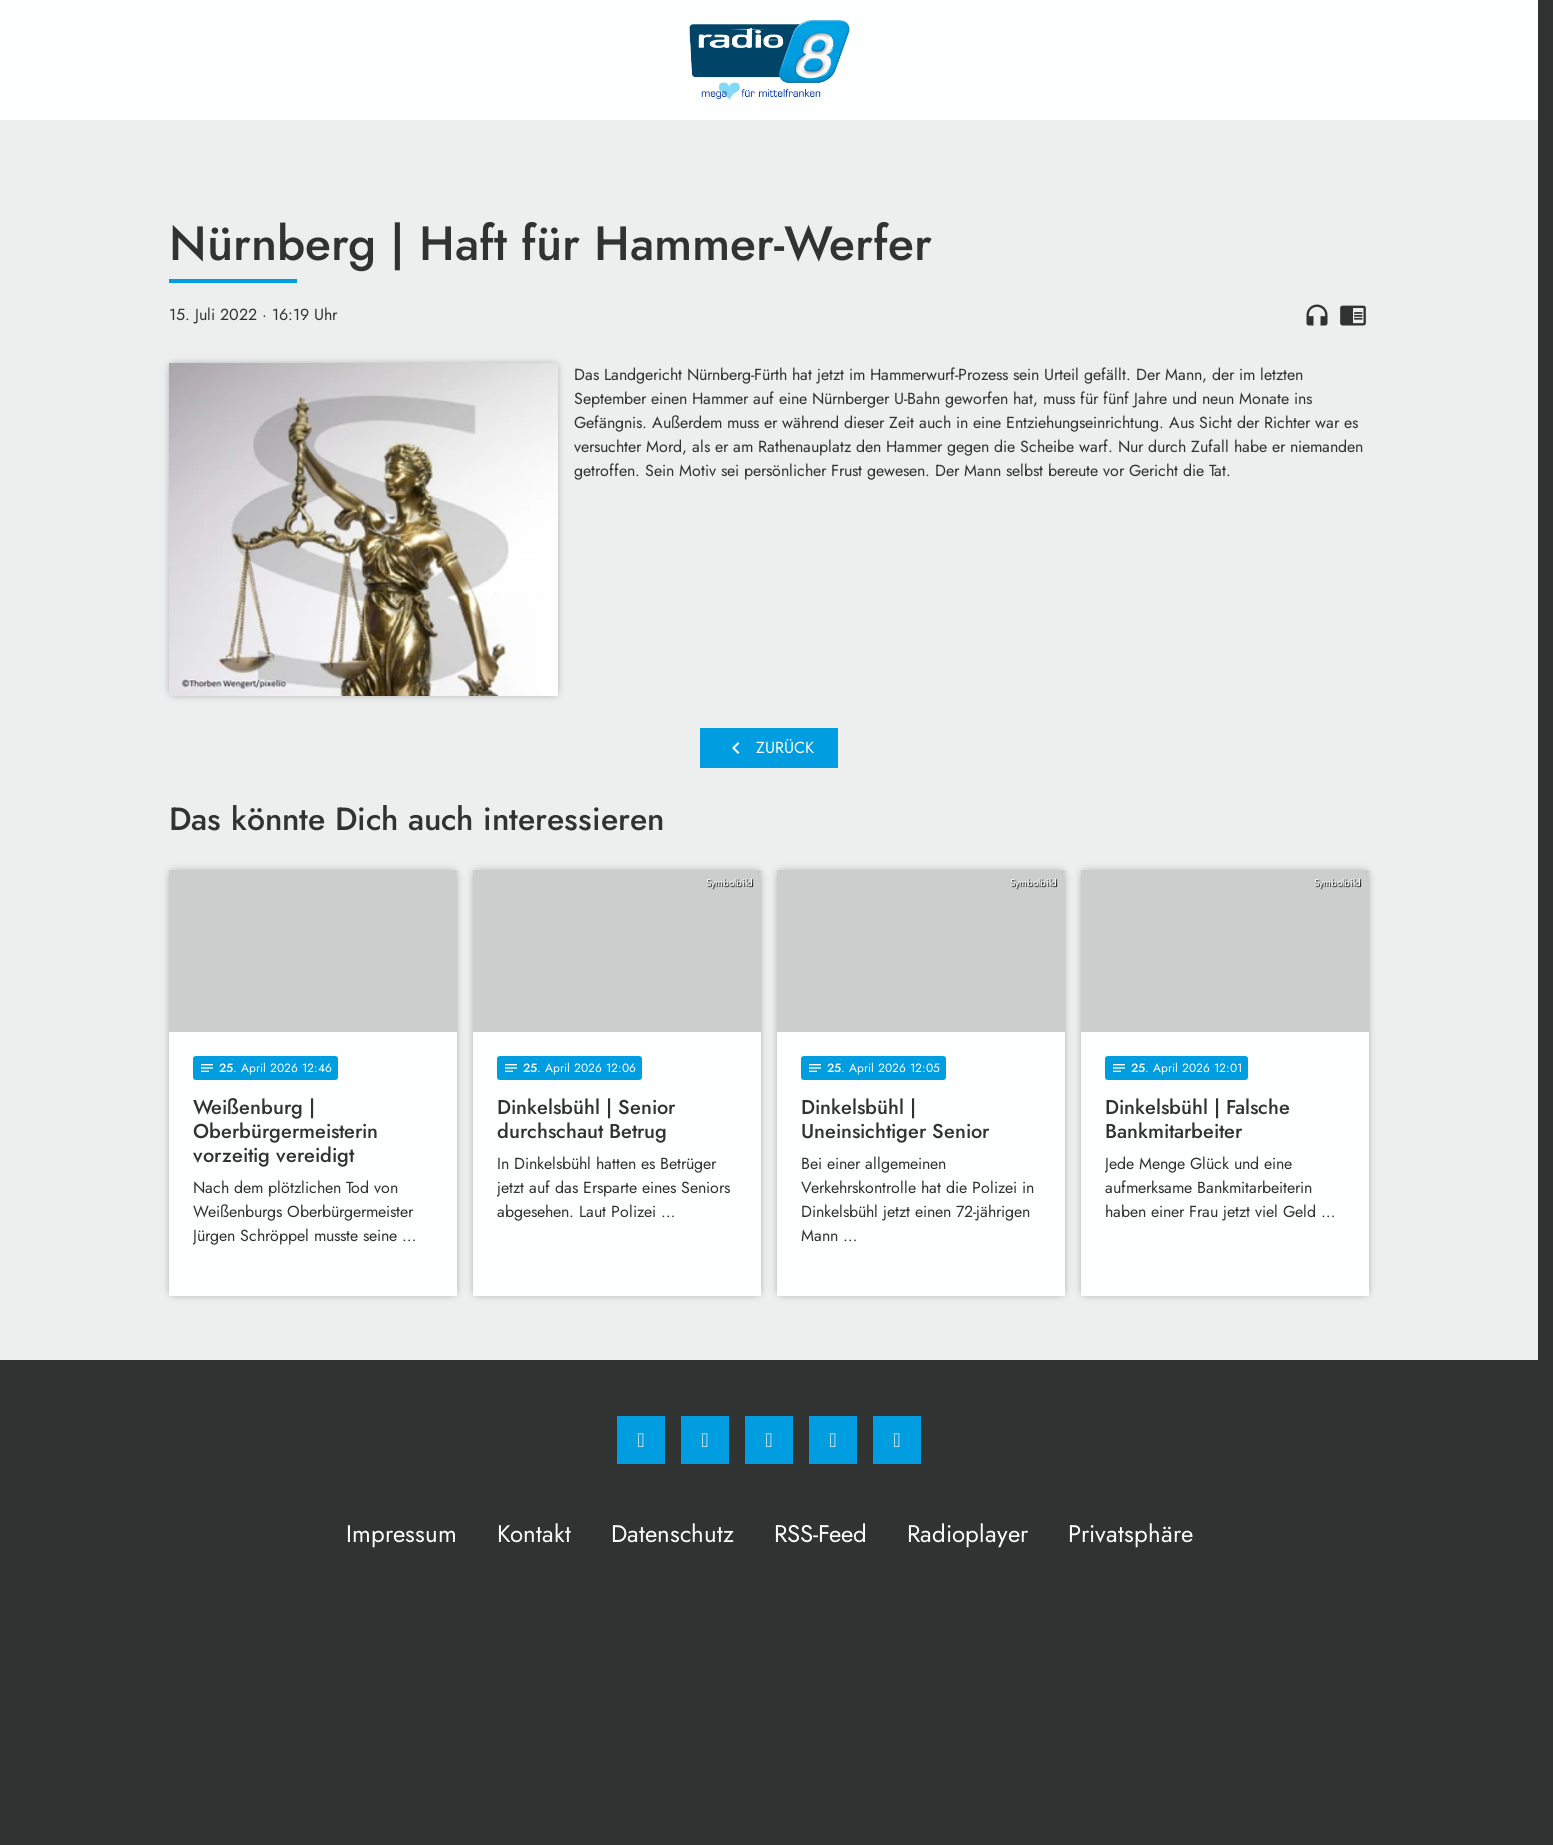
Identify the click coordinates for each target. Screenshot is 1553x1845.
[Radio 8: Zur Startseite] (769, 60)
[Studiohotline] (833, 1440)
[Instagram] (705, 1440)
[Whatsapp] (769, 1440)
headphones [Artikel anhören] (1317, 315)
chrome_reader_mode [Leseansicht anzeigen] (1353, 315)
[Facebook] (641, 1440)
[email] (897, 1440)
